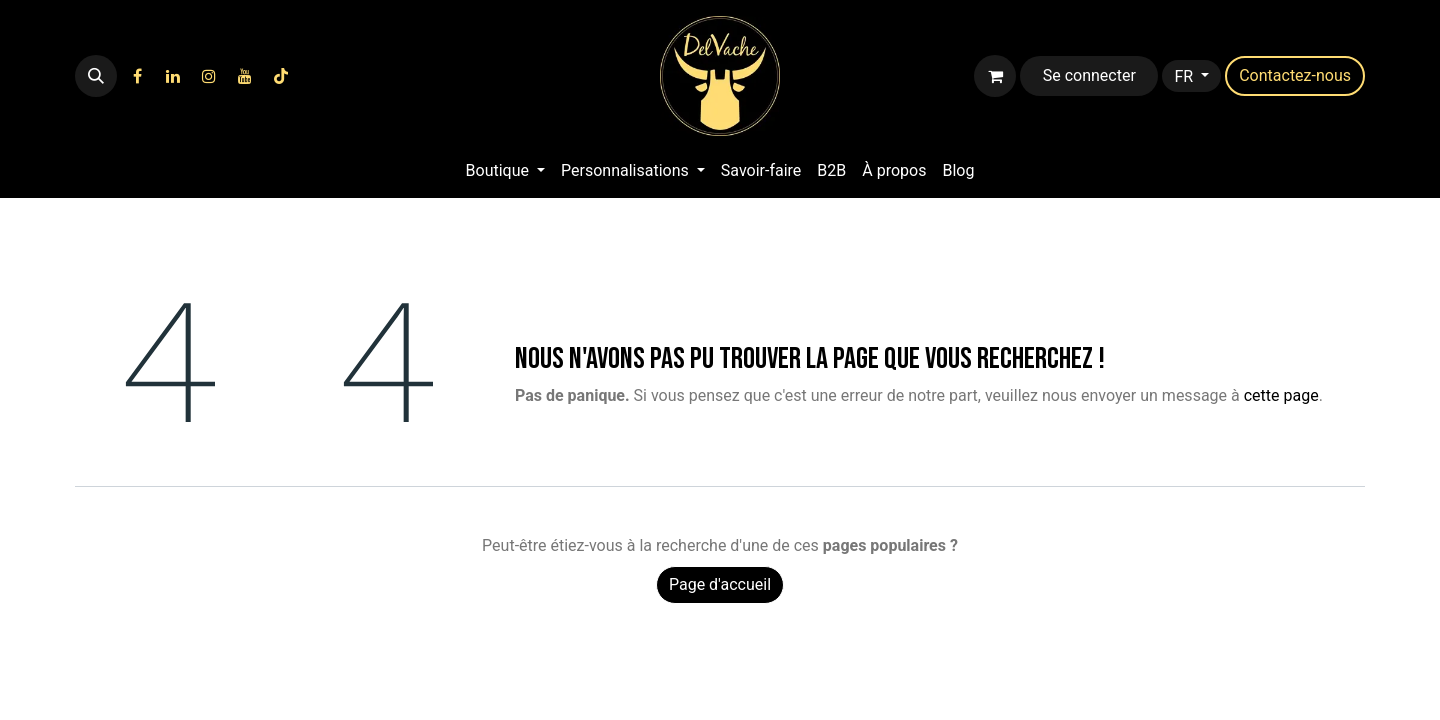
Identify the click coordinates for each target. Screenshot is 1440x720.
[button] (96, 76)
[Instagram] (209, 76)
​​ (1295, 75)
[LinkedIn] (173, 76)
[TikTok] (281, 76)
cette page (1281, 395)
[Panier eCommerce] (995, 76)
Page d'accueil (720, 584)
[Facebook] (137, 76)
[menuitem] (505, 171)
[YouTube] (245, 76)
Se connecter (1089, 75)
